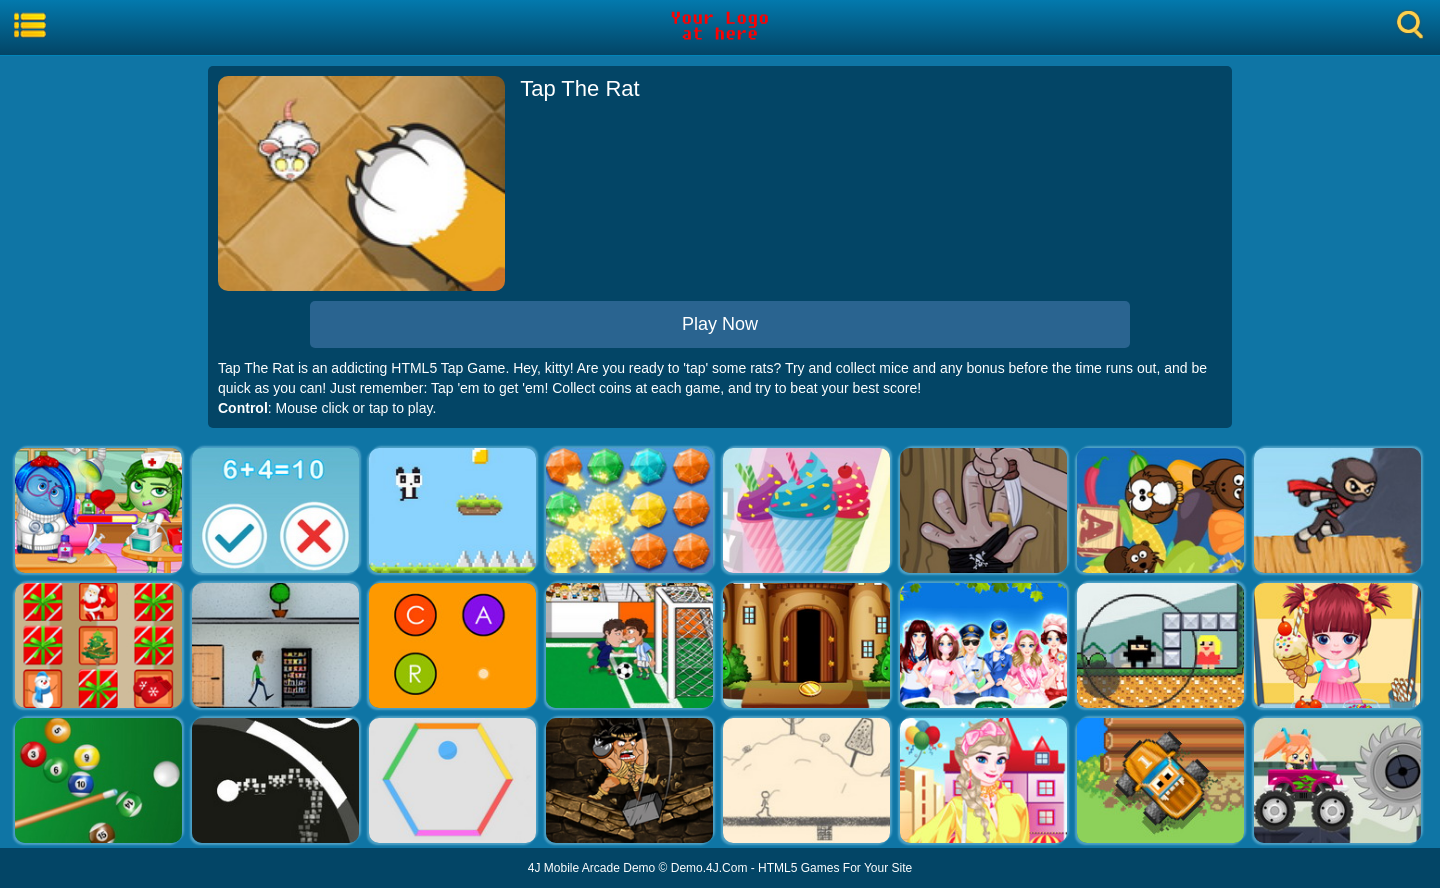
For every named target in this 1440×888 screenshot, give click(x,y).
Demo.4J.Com (709, 868)
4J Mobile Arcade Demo (591, 868)
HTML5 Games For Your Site (835, 868)
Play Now (720, 324)
